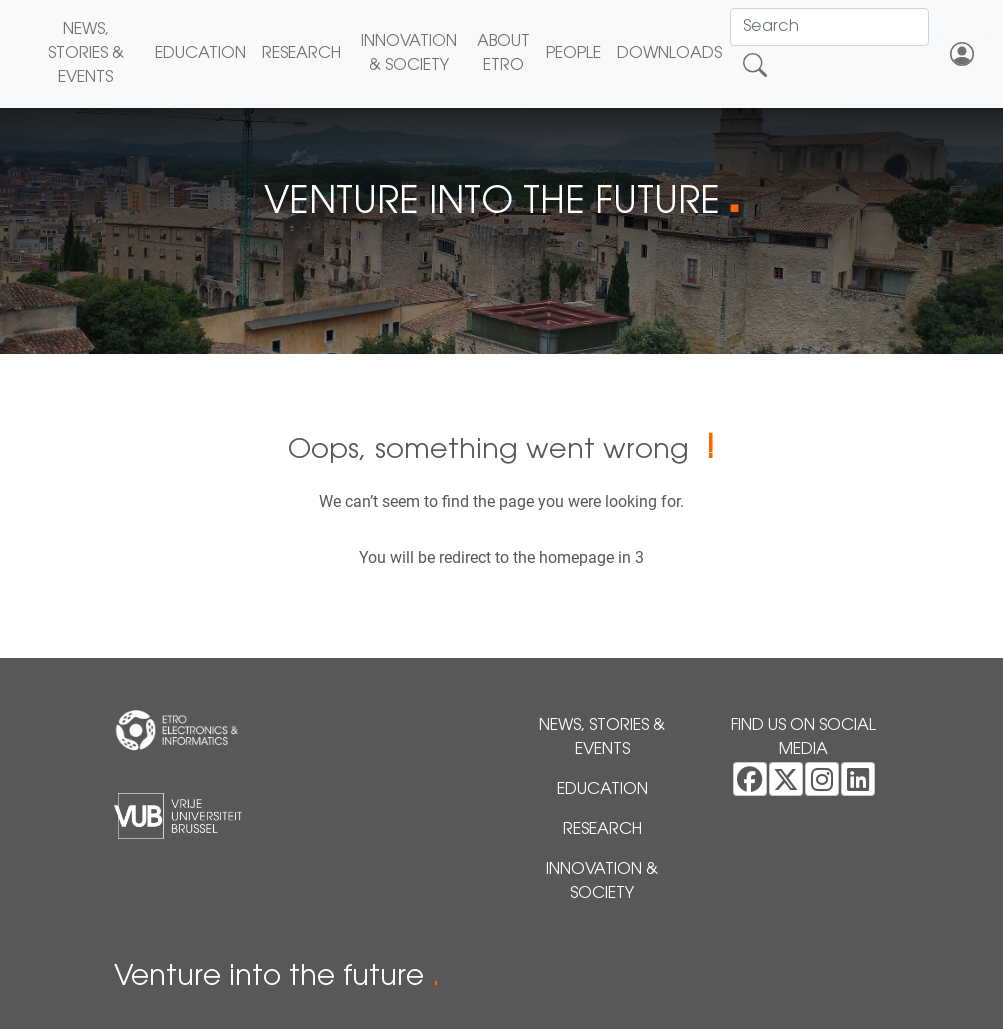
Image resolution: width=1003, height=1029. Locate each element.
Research (301, 54)
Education (200, 54)
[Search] (829, 27)
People (573, 54)
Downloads (669, 54)
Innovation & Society (409, 54)
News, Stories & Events (86, 54)
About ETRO (503, 54)
